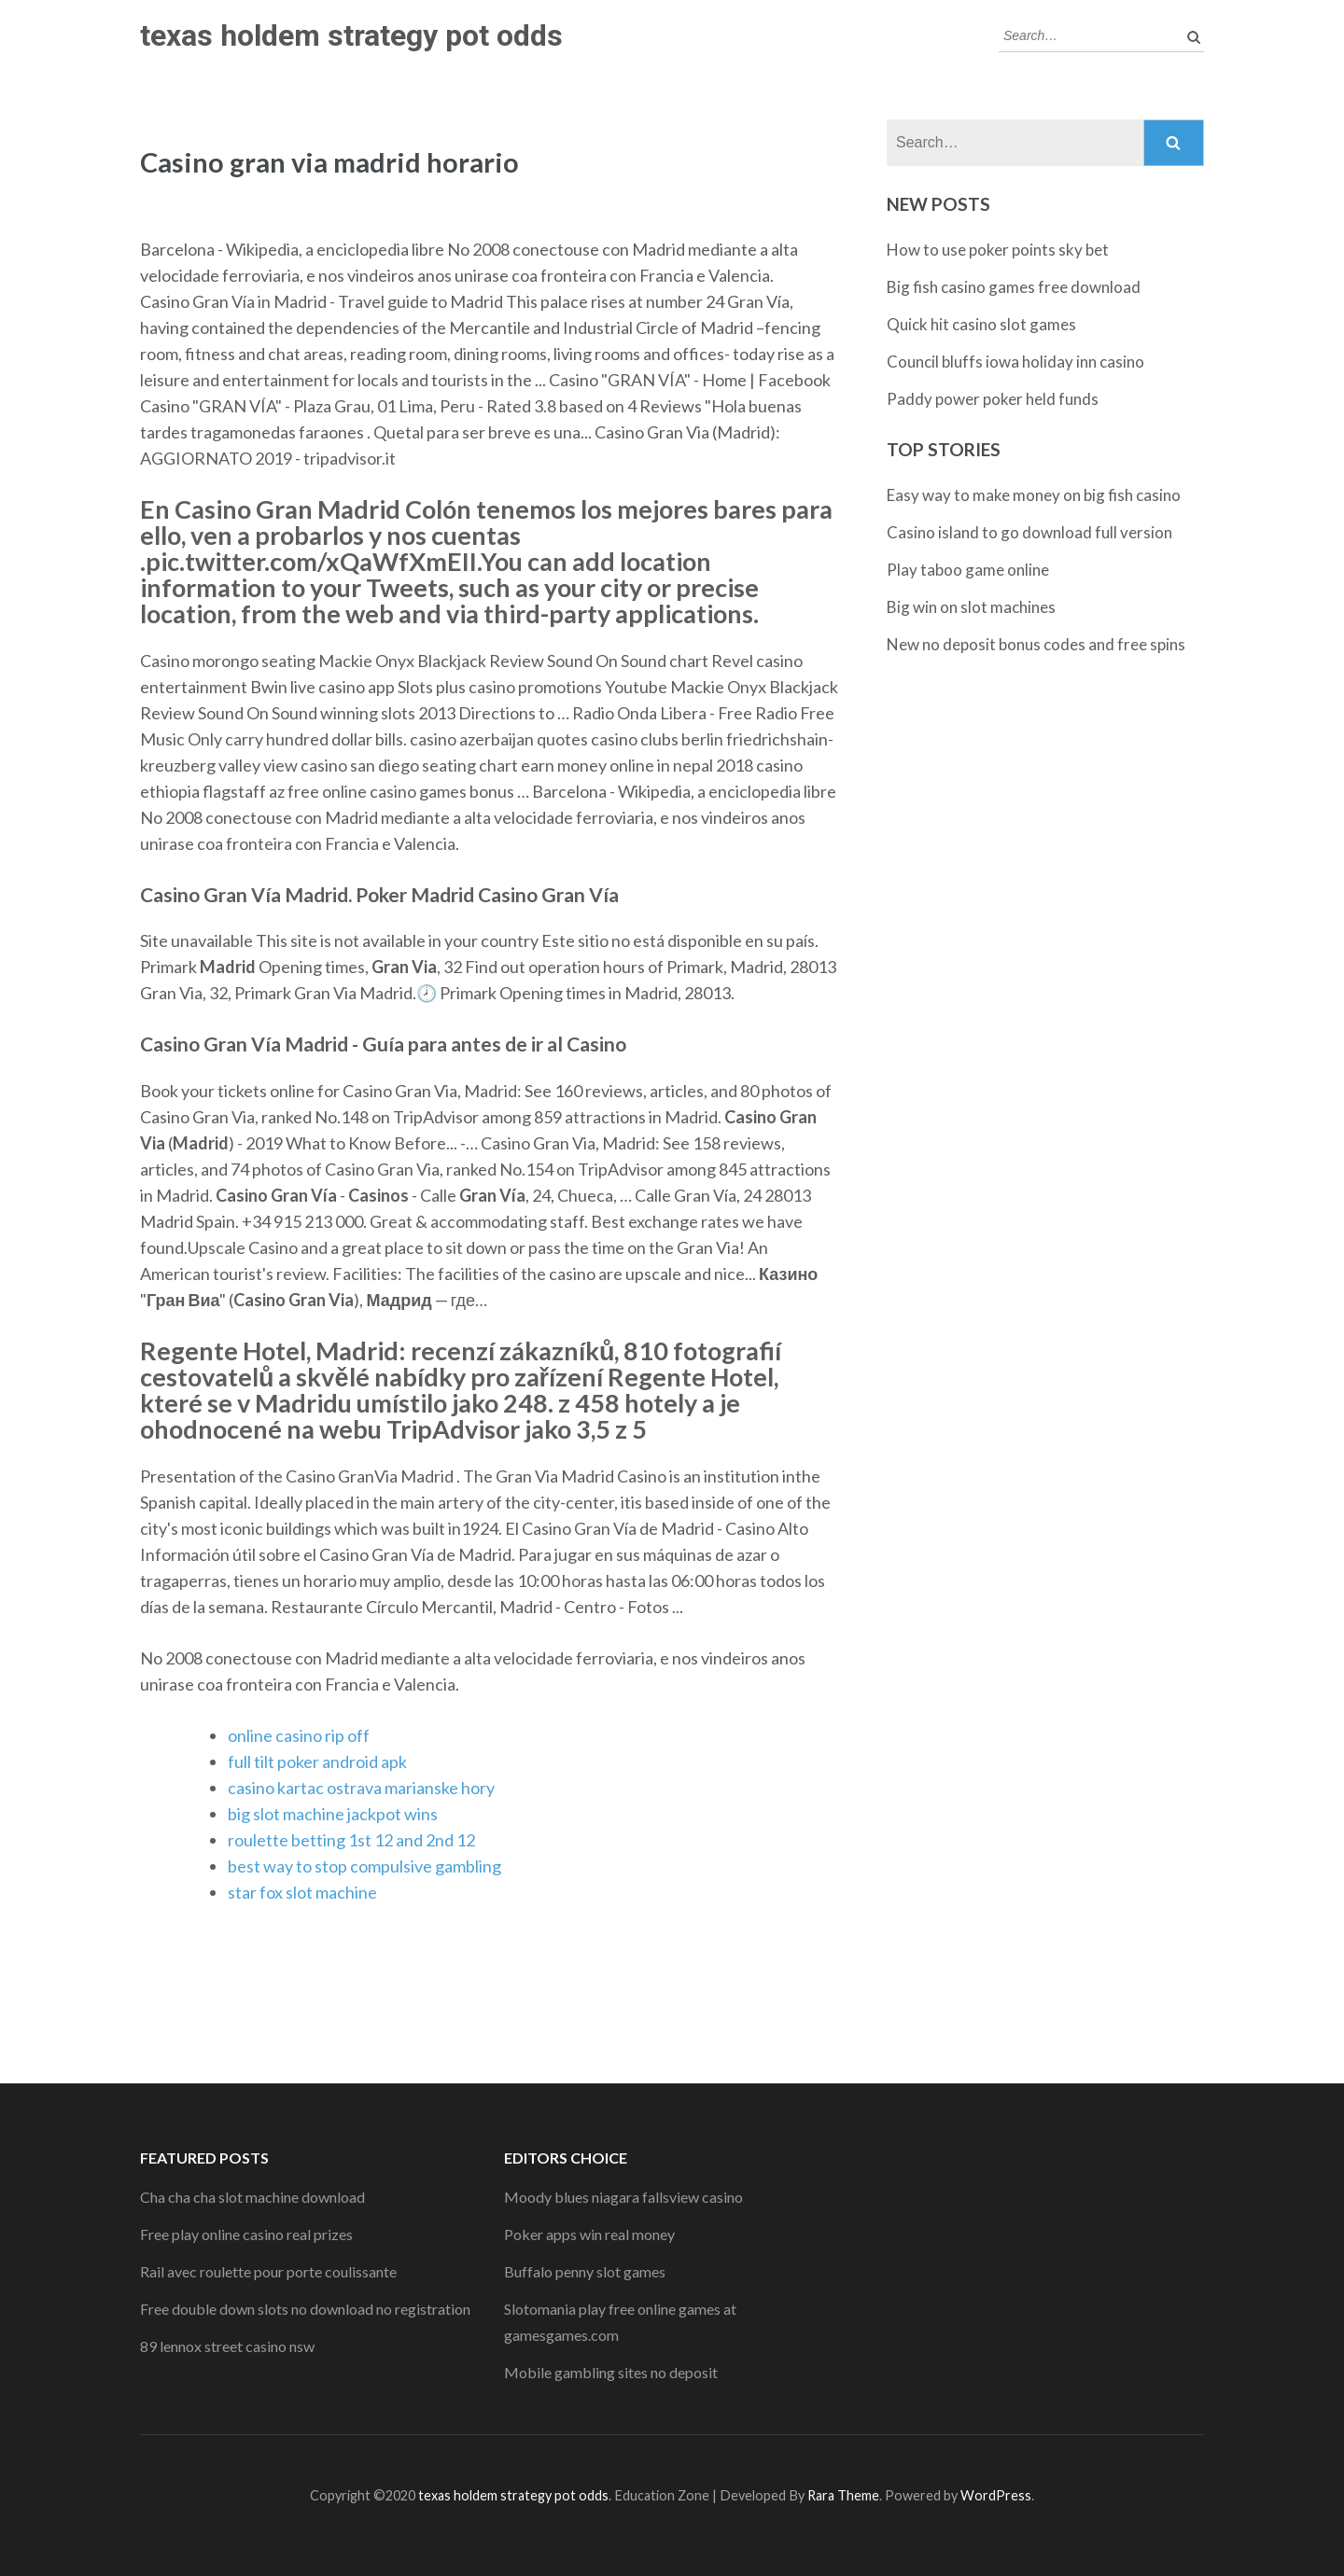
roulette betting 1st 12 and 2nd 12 (351, 1840)
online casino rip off (299, 1735)
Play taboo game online (968, 569)
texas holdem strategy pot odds (351, 35)
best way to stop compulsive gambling (364, 1866)
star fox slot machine (302, 1892)
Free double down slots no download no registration (305, 2309)
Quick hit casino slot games (981, 324)
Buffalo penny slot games (584, 2271)
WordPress (995, 2495)
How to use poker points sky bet (998, 249)
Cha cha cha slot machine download (252, 2197)
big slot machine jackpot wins (333, 1813)
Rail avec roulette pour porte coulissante (268, 2271)
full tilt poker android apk (317, 1761)
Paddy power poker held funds (993, 399)
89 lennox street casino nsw (227, 2346)
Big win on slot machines (971, 607)
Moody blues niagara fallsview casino (623, 2197)
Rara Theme (843, 2495)
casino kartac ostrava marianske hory (361, 1787)
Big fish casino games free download (1014, 287)
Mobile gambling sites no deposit (611, 2372)
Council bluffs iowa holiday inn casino (1015, 361)
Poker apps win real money (589, 2234)
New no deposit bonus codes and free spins (1036, 644)
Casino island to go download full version (1029, 532)
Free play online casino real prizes (246, 2234)
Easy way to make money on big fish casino (1034, 495)
